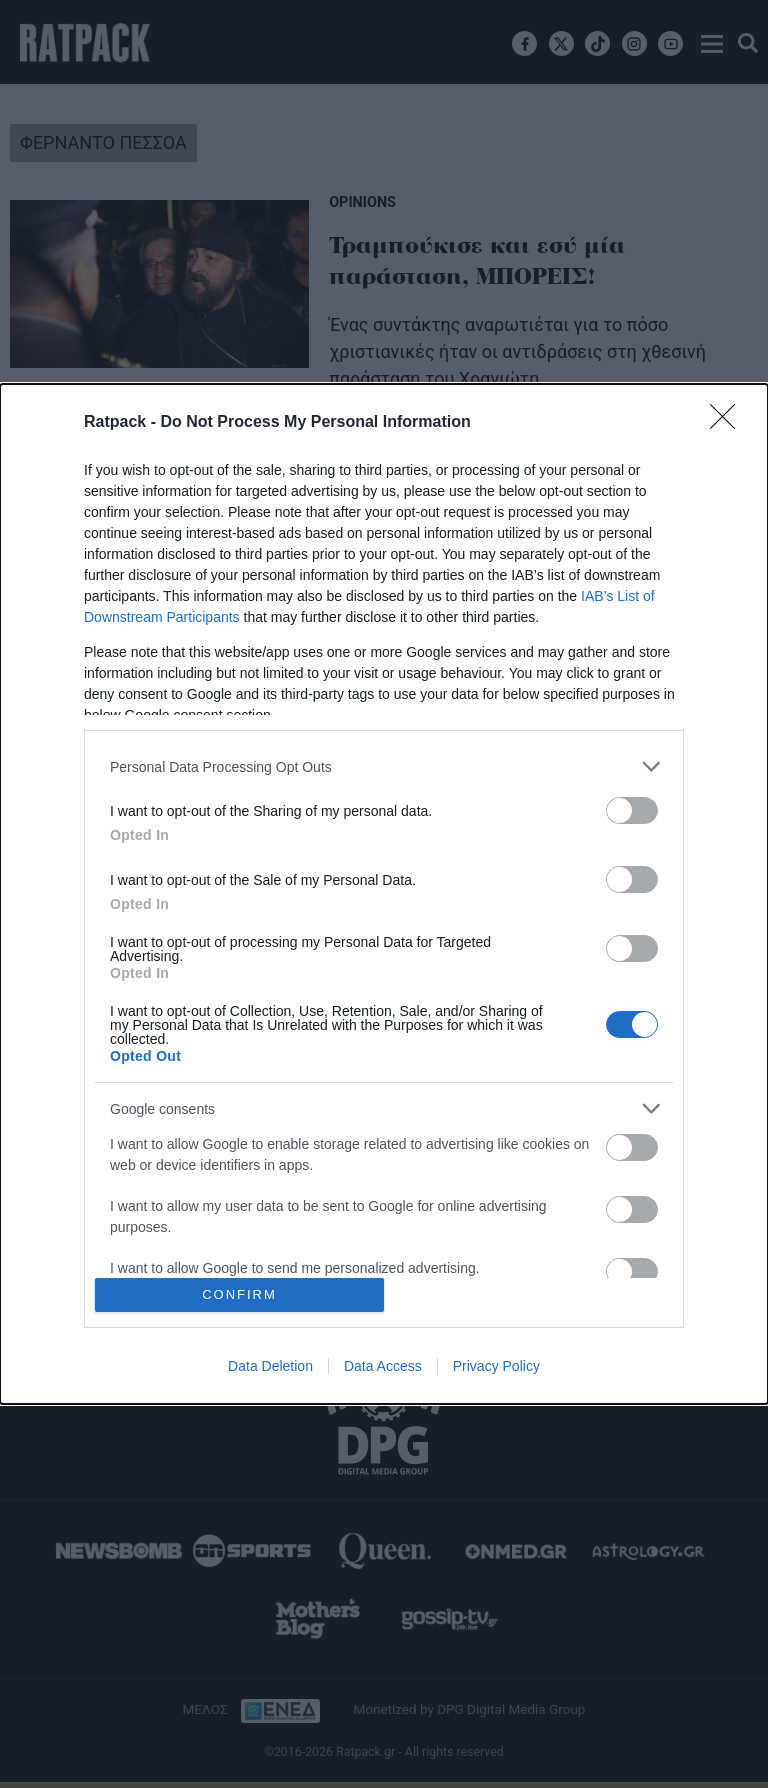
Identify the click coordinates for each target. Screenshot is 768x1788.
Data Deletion (270, 1366)
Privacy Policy (496, 1366)
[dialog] (384, 893)
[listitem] (384, 766)
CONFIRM (239, 1293)
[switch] (632, 810)
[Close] (729, 423)
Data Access (383, 1366)
